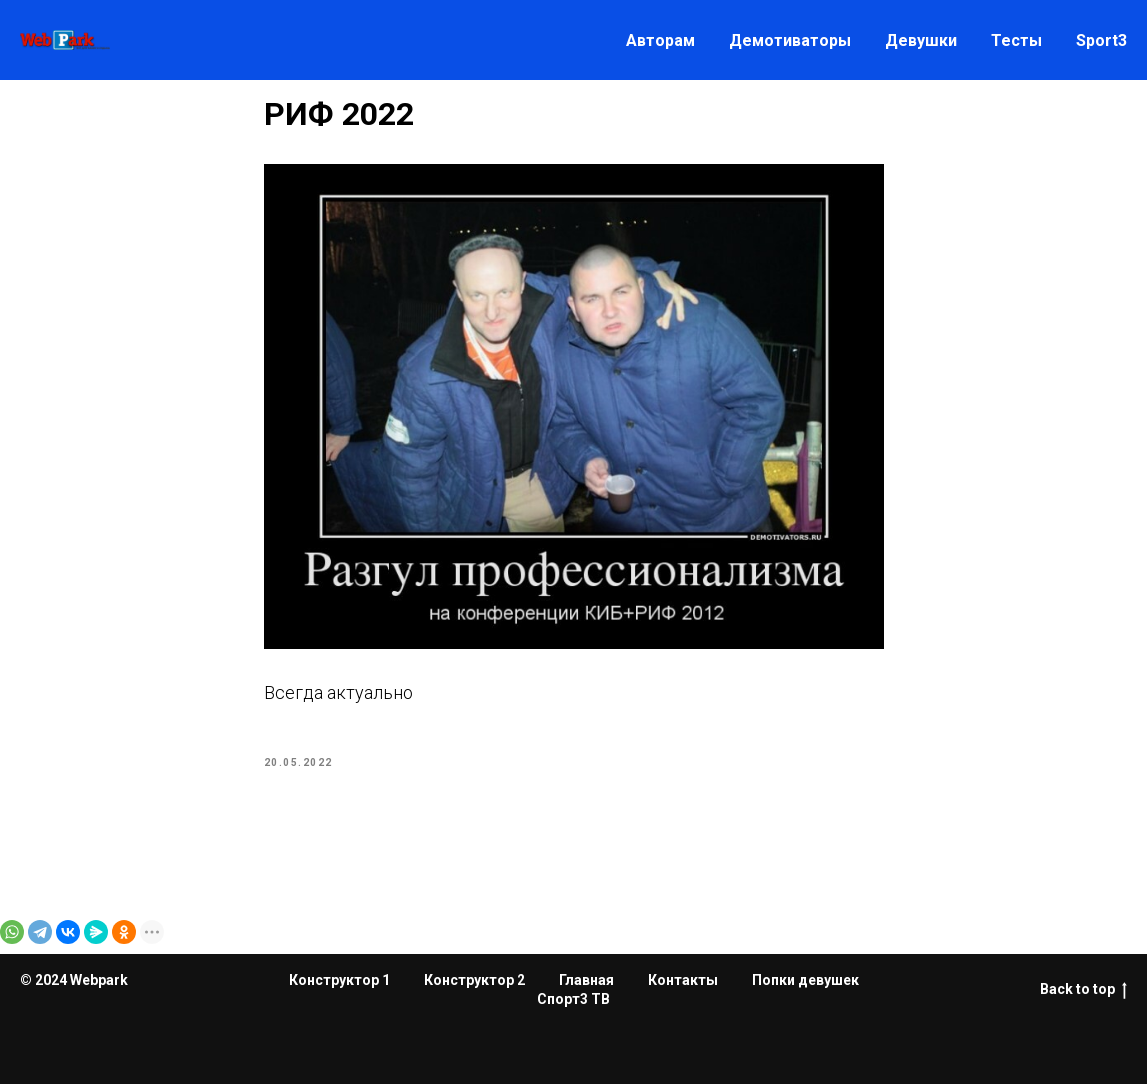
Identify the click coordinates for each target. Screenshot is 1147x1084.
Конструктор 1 (339, 980)
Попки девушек (805, 980)
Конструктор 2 (474, 980)
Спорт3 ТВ (573, 999)
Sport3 (1101, 40)
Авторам (660, 40)
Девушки (921, 40)
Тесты (1016, 40)
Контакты (683, 980)
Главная (586, 980)
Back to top (1083, 990)
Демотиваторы (790, 40)
